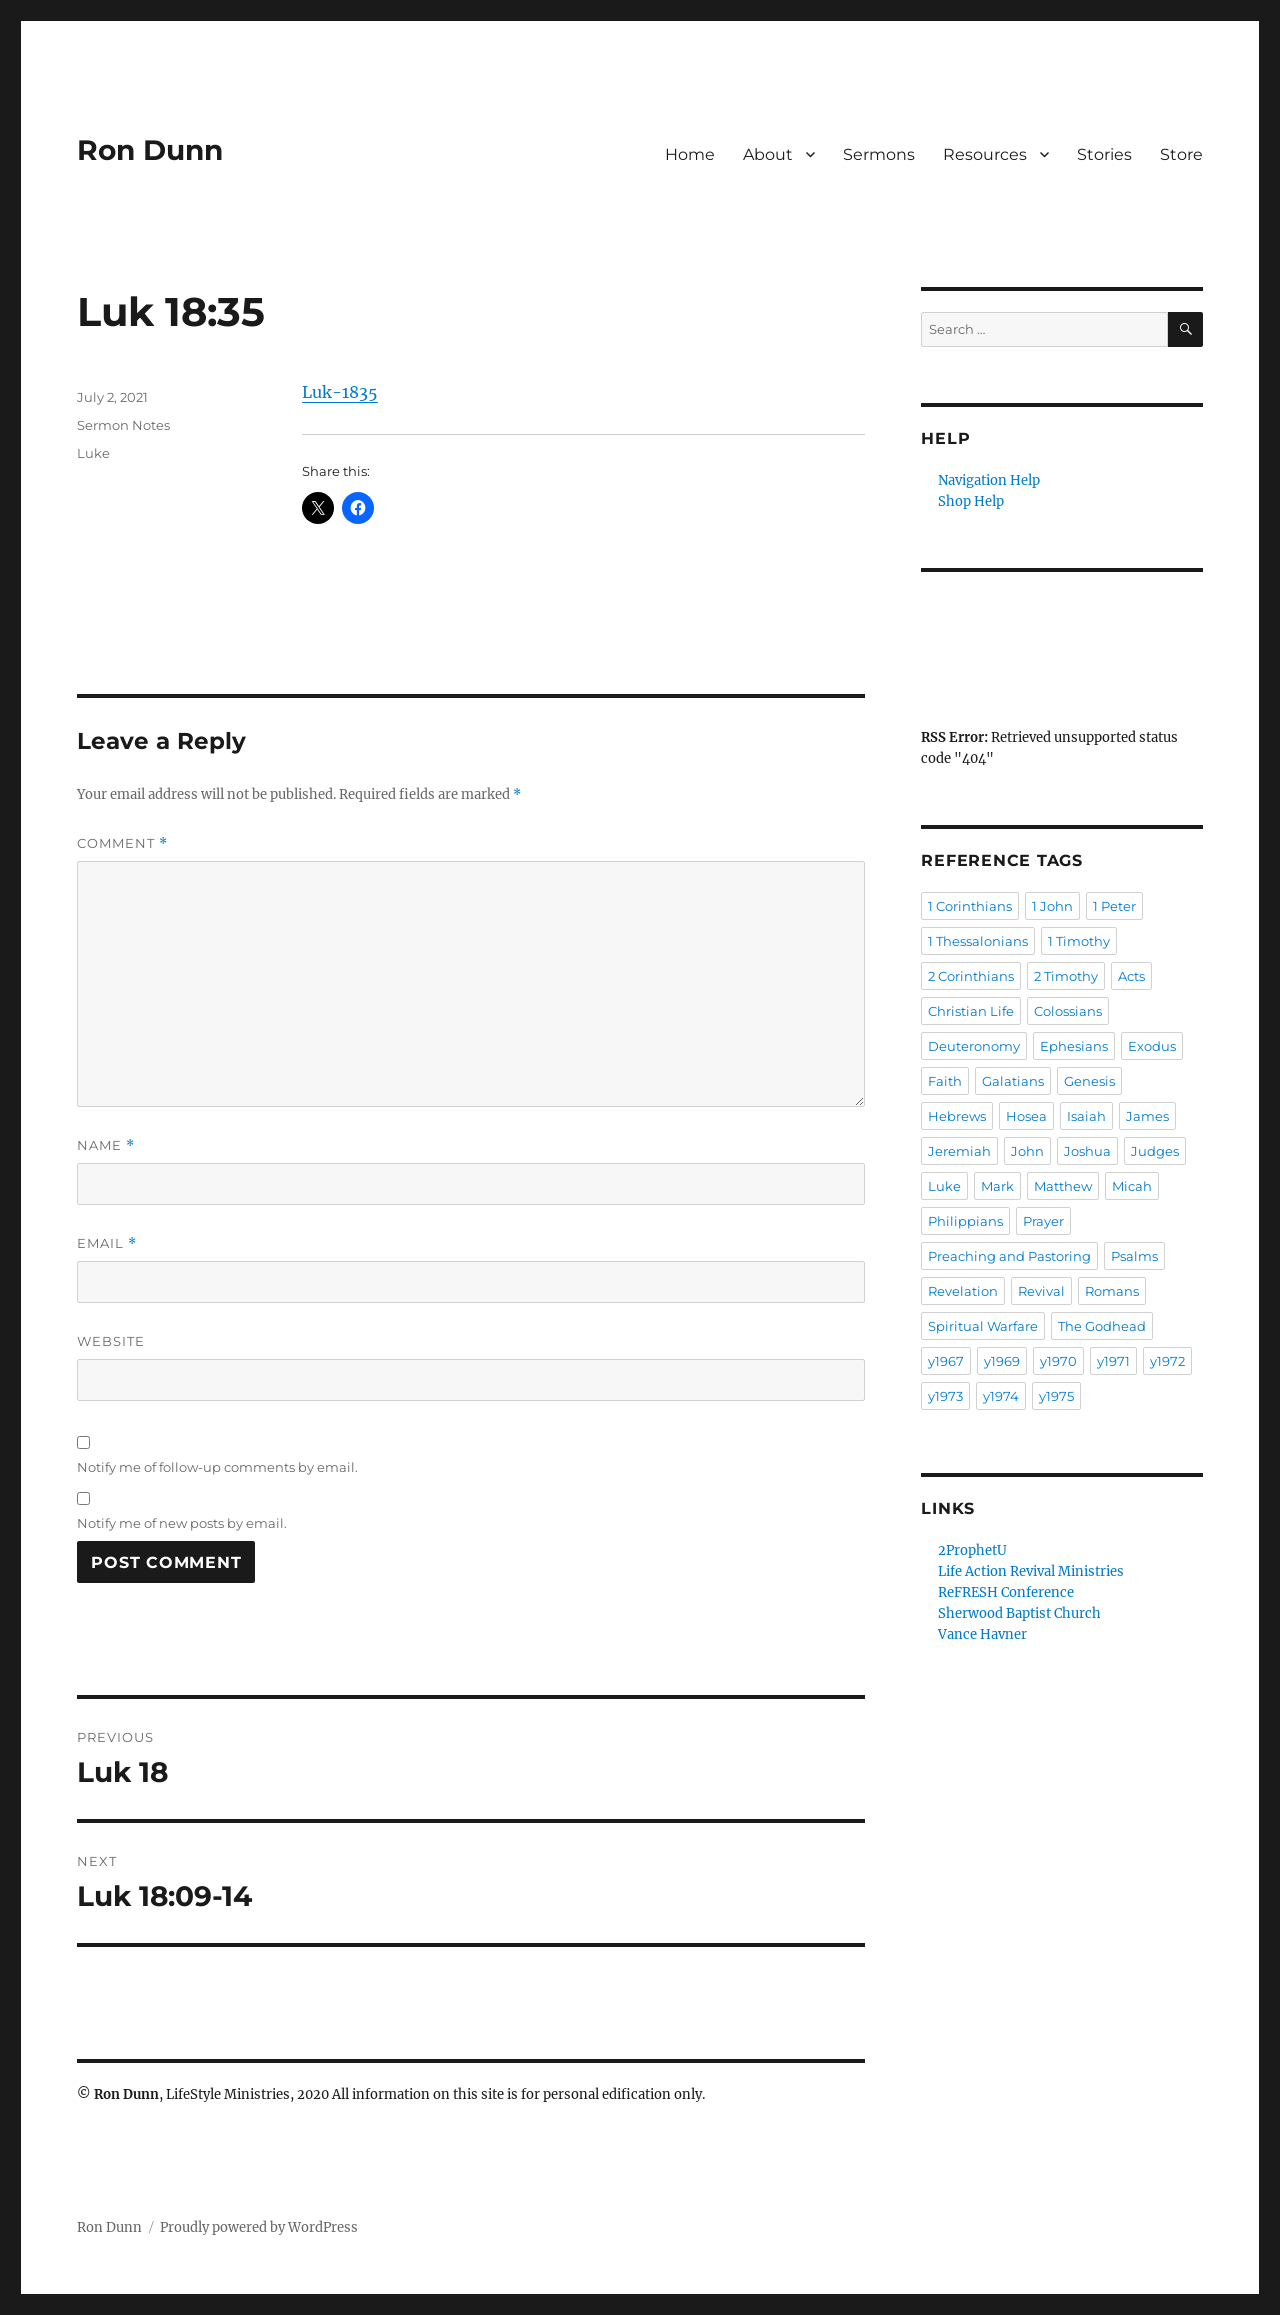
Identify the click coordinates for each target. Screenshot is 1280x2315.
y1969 (1002, 1361)
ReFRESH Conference (1006, 1592)
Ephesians (1074, 1046)
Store (1181, 154)
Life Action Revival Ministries (1031, 1571)
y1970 (1058, 1361)
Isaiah (1086, 1116)
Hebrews (957, 1116)
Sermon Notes (123, 425)
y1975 (1056, 1396)
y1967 (946, 1361)
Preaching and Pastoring (1009, 1256)
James (1147, 1116)
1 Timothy (1079, 941)
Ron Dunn (150, 150)
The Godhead (1102, 1326)
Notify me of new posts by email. (182, 1523)
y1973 (945, 1396)
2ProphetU (972, 1550)
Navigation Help (989, 480)
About (768, 154)
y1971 (1113, 1361)
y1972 (1167, 1361)
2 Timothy (1066, 976)
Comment (122, 843)
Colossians (1068, 1011)
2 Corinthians (971, 976)
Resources (985, 154)
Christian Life (971, 1011)
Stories (1104, 154)
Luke (93, 453)
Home (690, 154)
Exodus (1152, 1046)
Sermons (879, 154)
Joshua (1087, 1151)
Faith (945, 1081)
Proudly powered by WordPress (259, 2227)
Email (107, 1243)
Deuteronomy (974, 1046)
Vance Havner (982, 1634)
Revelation (963, 1291)
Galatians (1013, 1081)
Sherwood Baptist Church (1019, 1613)
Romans (1112, 1291)
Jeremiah (959, 1151)
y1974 (1001, 1396)
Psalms (1134, 1256)
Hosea (1026, 1116)
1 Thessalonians (978, 941)
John (1027, 1151)
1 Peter (1114, 906)
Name (106, 1145)
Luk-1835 (340, 392)
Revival (1041, 1291)
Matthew (1063, 1186)
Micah (1132, 1186)
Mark (997, 1186)
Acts (1131, 976)
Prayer (1043, 1221)
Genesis (1089, 1081)
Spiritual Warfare (983, 1326)
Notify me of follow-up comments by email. (217, 1467)
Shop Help (971, 501)
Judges (1155, 1151)
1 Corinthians (970, 906)
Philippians (965, 1221)
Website (111, 1341)
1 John (1052, 906)
